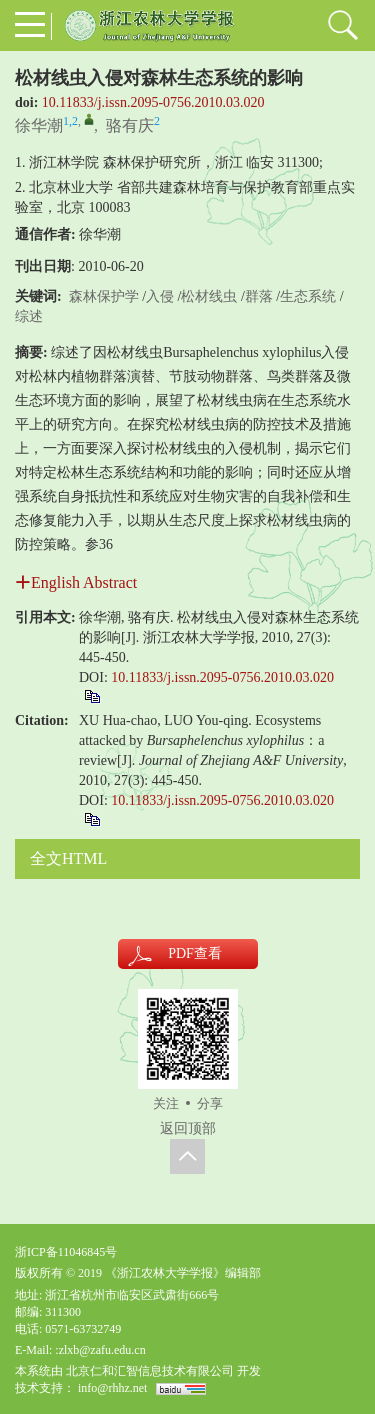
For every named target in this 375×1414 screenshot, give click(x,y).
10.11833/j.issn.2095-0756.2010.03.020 (153, 102)
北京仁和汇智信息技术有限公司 (150, 1371)
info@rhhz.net (112, 1388)
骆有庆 (130, 125)
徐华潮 (39, 125)
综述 (29, 316)
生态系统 (308, 296)
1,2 (70, 121)
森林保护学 (104, 296)
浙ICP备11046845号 (66, 1252)
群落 (259, 296)
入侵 (160, 296)
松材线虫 (209, 296)
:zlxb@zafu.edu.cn (100, 1350)
